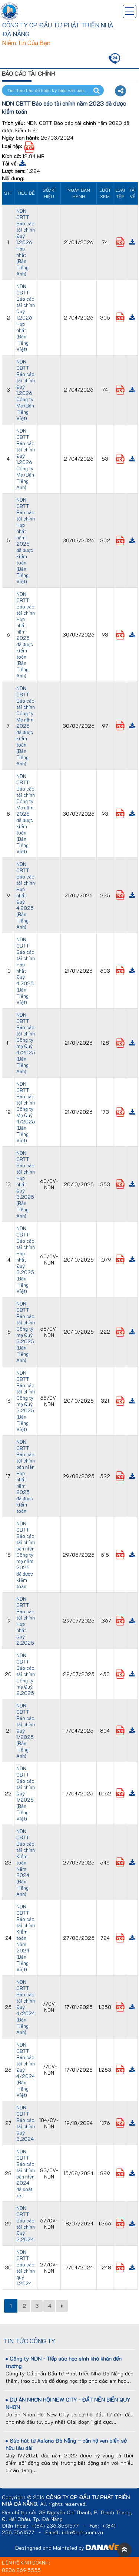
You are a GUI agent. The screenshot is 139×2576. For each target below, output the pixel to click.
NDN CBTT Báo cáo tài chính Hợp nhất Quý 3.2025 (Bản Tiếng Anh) (25, 1184)
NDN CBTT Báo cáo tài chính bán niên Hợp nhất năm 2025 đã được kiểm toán (25, 1476)
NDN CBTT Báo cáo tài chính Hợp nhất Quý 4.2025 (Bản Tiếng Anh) (25, 895)
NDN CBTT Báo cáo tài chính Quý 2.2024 (25, 2223)
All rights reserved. (63, 2504)
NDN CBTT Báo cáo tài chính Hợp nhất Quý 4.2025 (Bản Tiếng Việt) (25, 970)
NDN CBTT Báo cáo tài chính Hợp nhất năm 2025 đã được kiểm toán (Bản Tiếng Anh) (25, 635)
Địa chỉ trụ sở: (19, 2512)
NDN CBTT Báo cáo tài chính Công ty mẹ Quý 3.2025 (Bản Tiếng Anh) (25, 1331)
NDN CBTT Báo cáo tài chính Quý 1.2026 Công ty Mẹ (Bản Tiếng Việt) (25, 389)
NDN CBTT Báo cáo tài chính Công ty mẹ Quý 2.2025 (25, 1674)
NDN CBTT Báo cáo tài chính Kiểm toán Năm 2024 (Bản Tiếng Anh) (25, 1862)
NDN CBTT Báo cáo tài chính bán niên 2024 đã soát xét (25, 2173)
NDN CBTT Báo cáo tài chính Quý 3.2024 (25, 2123)
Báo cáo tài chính (28, 73)
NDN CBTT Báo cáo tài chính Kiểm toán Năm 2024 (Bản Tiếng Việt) (25, 1937)
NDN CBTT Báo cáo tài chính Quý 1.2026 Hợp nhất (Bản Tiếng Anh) (25, 242)
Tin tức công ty (29, 2341)
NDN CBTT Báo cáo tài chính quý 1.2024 (25, 2267)
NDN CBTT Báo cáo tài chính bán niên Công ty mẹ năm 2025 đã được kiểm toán (25, 1554)
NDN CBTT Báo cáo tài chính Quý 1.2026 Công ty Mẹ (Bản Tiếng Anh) (25, 458)
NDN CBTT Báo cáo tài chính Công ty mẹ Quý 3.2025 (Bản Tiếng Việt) (25, 1400)
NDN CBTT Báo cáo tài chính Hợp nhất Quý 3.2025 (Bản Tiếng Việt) (25, 1259)
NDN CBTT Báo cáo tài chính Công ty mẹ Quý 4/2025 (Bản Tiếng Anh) (25, 1042)
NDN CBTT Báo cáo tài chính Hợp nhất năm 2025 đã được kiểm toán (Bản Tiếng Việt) (25, 540)
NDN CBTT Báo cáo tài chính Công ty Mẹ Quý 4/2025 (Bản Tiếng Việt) (25, 1112)
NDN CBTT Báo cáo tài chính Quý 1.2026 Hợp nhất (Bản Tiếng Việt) (25, 317)
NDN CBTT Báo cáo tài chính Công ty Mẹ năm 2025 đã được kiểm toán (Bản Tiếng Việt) (25, 813)
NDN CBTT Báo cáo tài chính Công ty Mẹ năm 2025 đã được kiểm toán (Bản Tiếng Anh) (25, 726)
